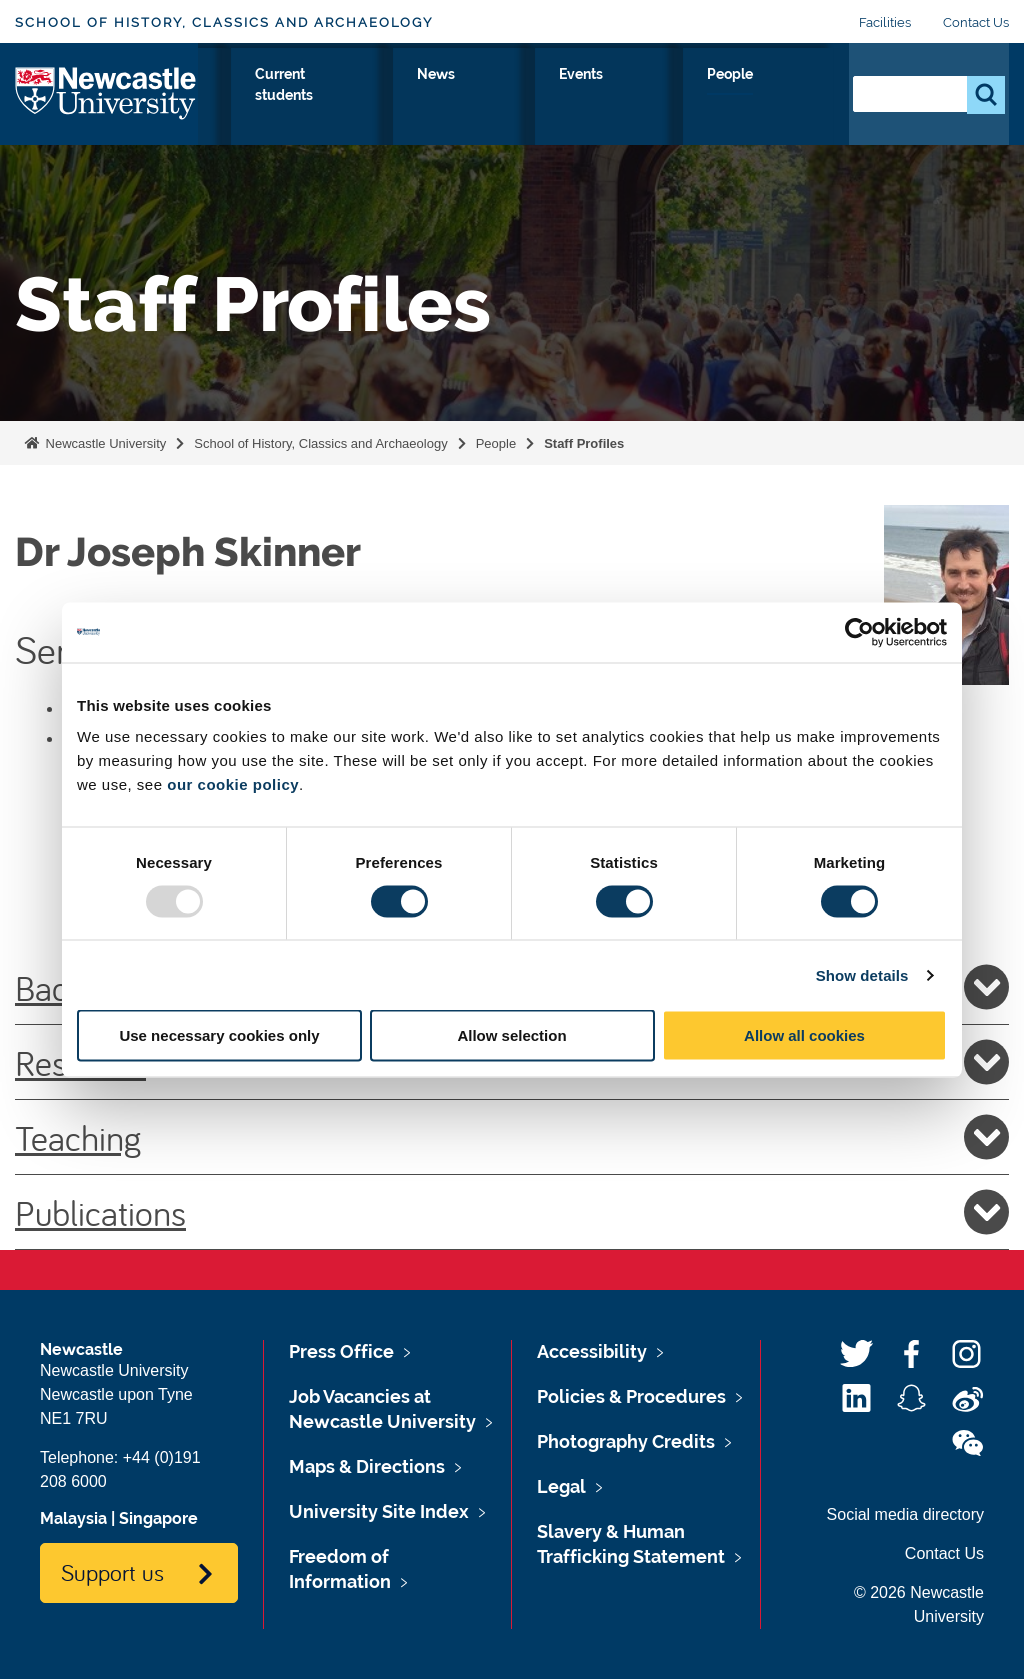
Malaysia (73, 1518)
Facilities (885, 22)
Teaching (512, 1137)
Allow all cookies (804, 1035)
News (623, 97)
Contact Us (976, 22)
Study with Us (323, 109)
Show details (862, 974)
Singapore (158, 1518)
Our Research (422, 109)
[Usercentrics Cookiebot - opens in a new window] (859, 632)
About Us (237, 109)
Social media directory (905, 1514)
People (789, 97)
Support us (112, 1572)
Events (703, 97)
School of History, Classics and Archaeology (224, 22)
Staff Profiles (584, 443)
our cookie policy (233, 784)
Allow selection (511, 1035)
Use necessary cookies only (219, 1035)
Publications (512, 1212)
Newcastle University (104, 443)
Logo (106, 104)
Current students (530, 109)
